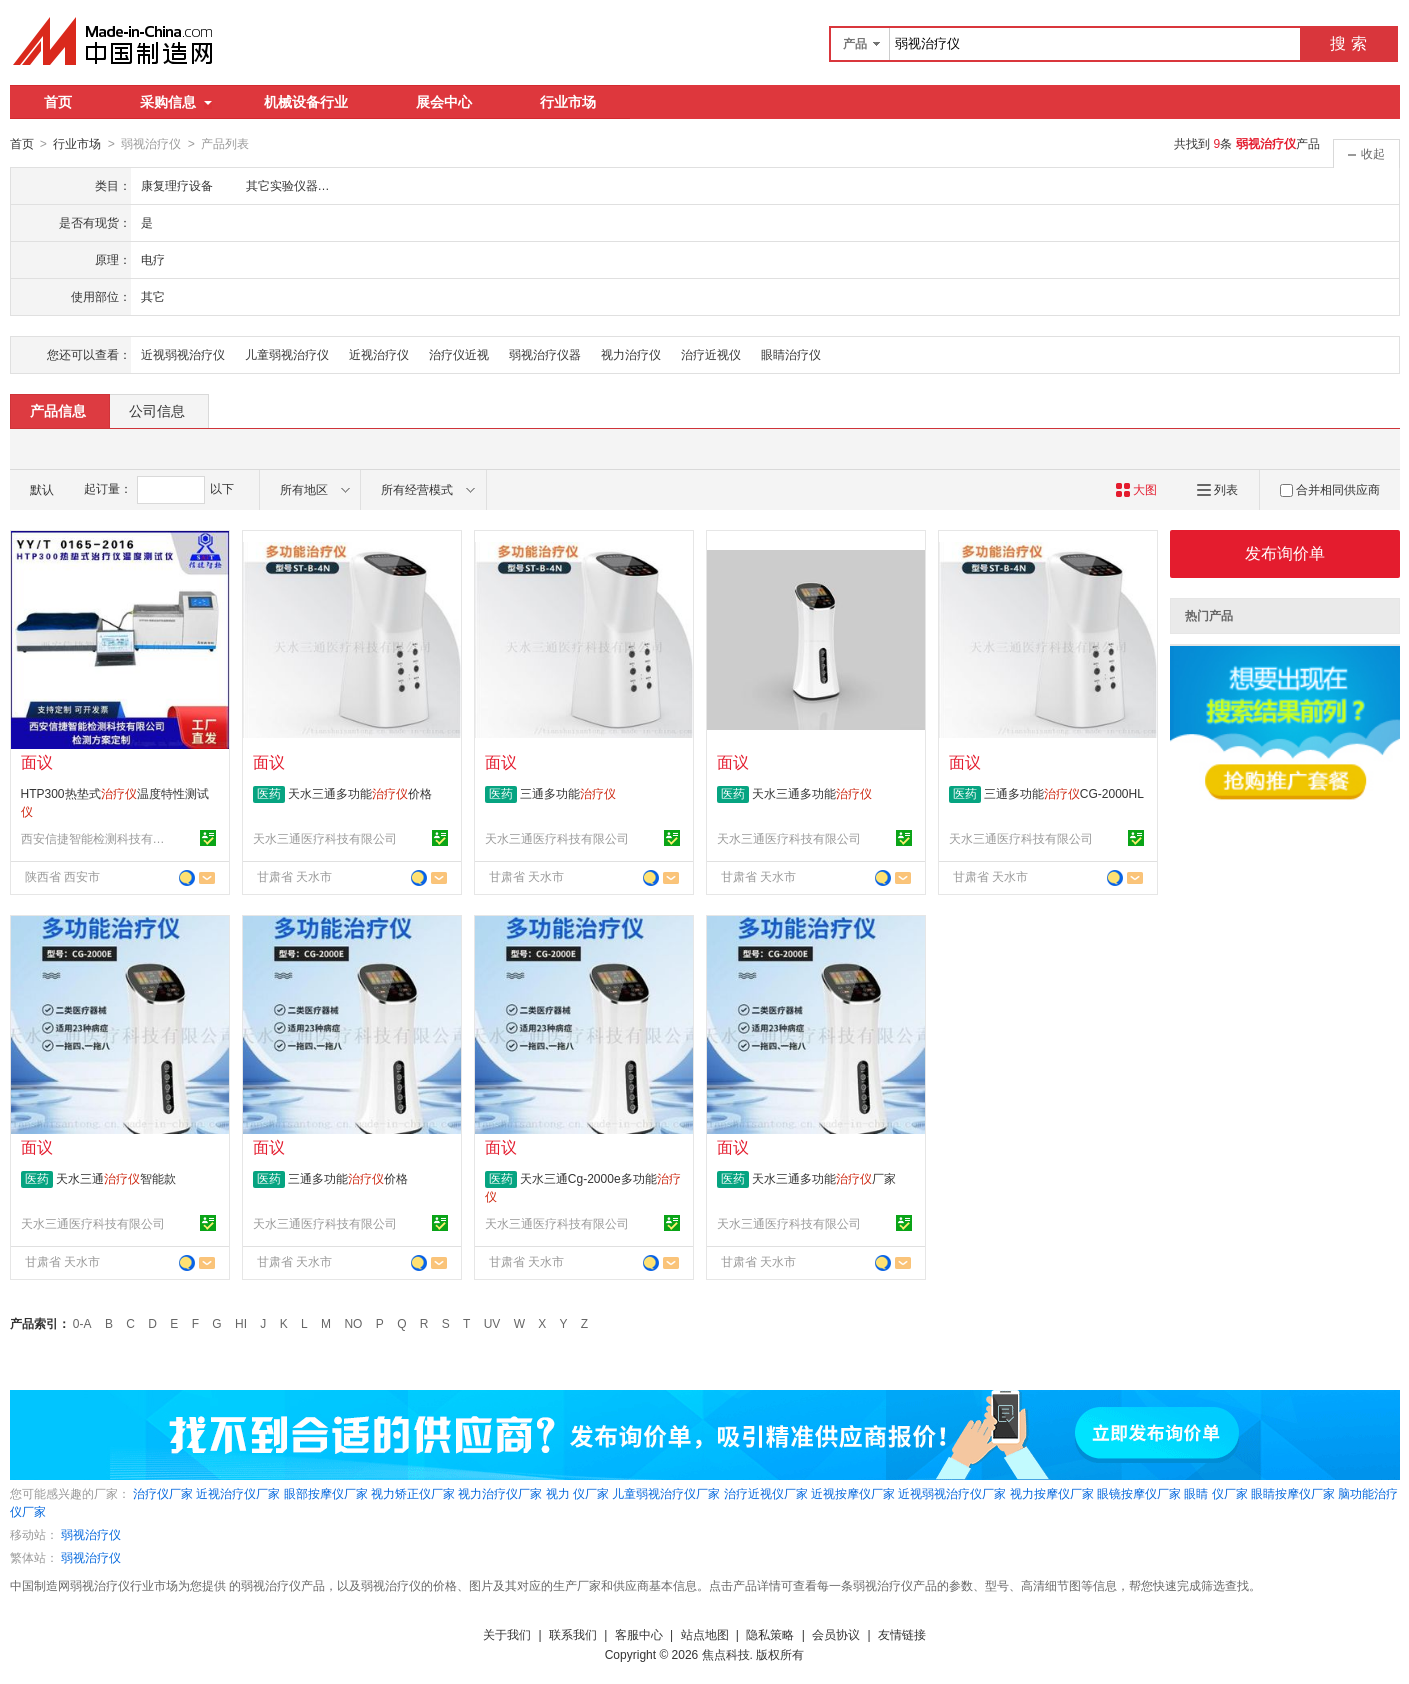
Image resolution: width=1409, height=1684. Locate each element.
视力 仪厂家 (577, 1493)
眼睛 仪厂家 (1215, 1493)
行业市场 (568, 102)
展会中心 (444, 102)
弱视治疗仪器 (545, 354)
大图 (1136, 489)
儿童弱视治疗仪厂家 (666, 1493)
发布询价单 (1285, 552)
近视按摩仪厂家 (853, 1493)
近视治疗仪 (379, 354)
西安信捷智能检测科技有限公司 (96, 838)
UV (492, 1323)
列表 (1217, 489)
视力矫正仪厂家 (413, 1493)
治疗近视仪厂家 (766, 1493)
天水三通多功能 (812, 793)
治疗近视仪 (711, 354)
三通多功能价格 (348, 1178)
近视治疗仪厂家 (238, 1493)
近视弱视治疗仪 (183, 354)
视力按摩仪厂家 (1052, 1493)
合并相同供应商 (1330, 489)
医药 (269, 793)
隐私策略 (770, 1634)
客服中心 (639, 1634)
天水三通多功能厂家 (824, 1178)
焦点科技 (726, 1654)
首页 (58, 102)
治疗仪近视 (459, 354)
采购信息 (176, 102)
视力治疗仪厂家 (500, 1493)
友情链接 (902, 1634)
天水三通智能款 (116, 1178)
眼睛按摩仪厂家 (1293, 1493)
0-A (82, 1323)
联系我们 (573, 1634)
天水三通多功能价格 (360, 793)
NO (353, 1323)
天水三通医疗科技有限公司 (325, 838)
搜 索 (1348, 43)
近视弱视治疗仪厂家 (952, 1493)
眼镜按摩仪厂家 (1139, 1493)
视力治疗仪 (631, 354)
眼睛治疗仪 (791, 354)
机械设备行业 (306, 102)
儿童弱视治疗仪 (287, 354)
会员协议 (836, 1634)
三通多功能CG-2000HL (1064, 793)
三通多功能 (568, 793)
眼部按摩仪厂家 (326, 1493)
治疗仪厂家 (163, 1493)
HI (241, 1323)
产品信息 (58, 410)
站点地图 (705, 1634)
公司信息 (157, 410)
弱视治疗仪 (91, 1534)
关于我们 (507, 1634)
